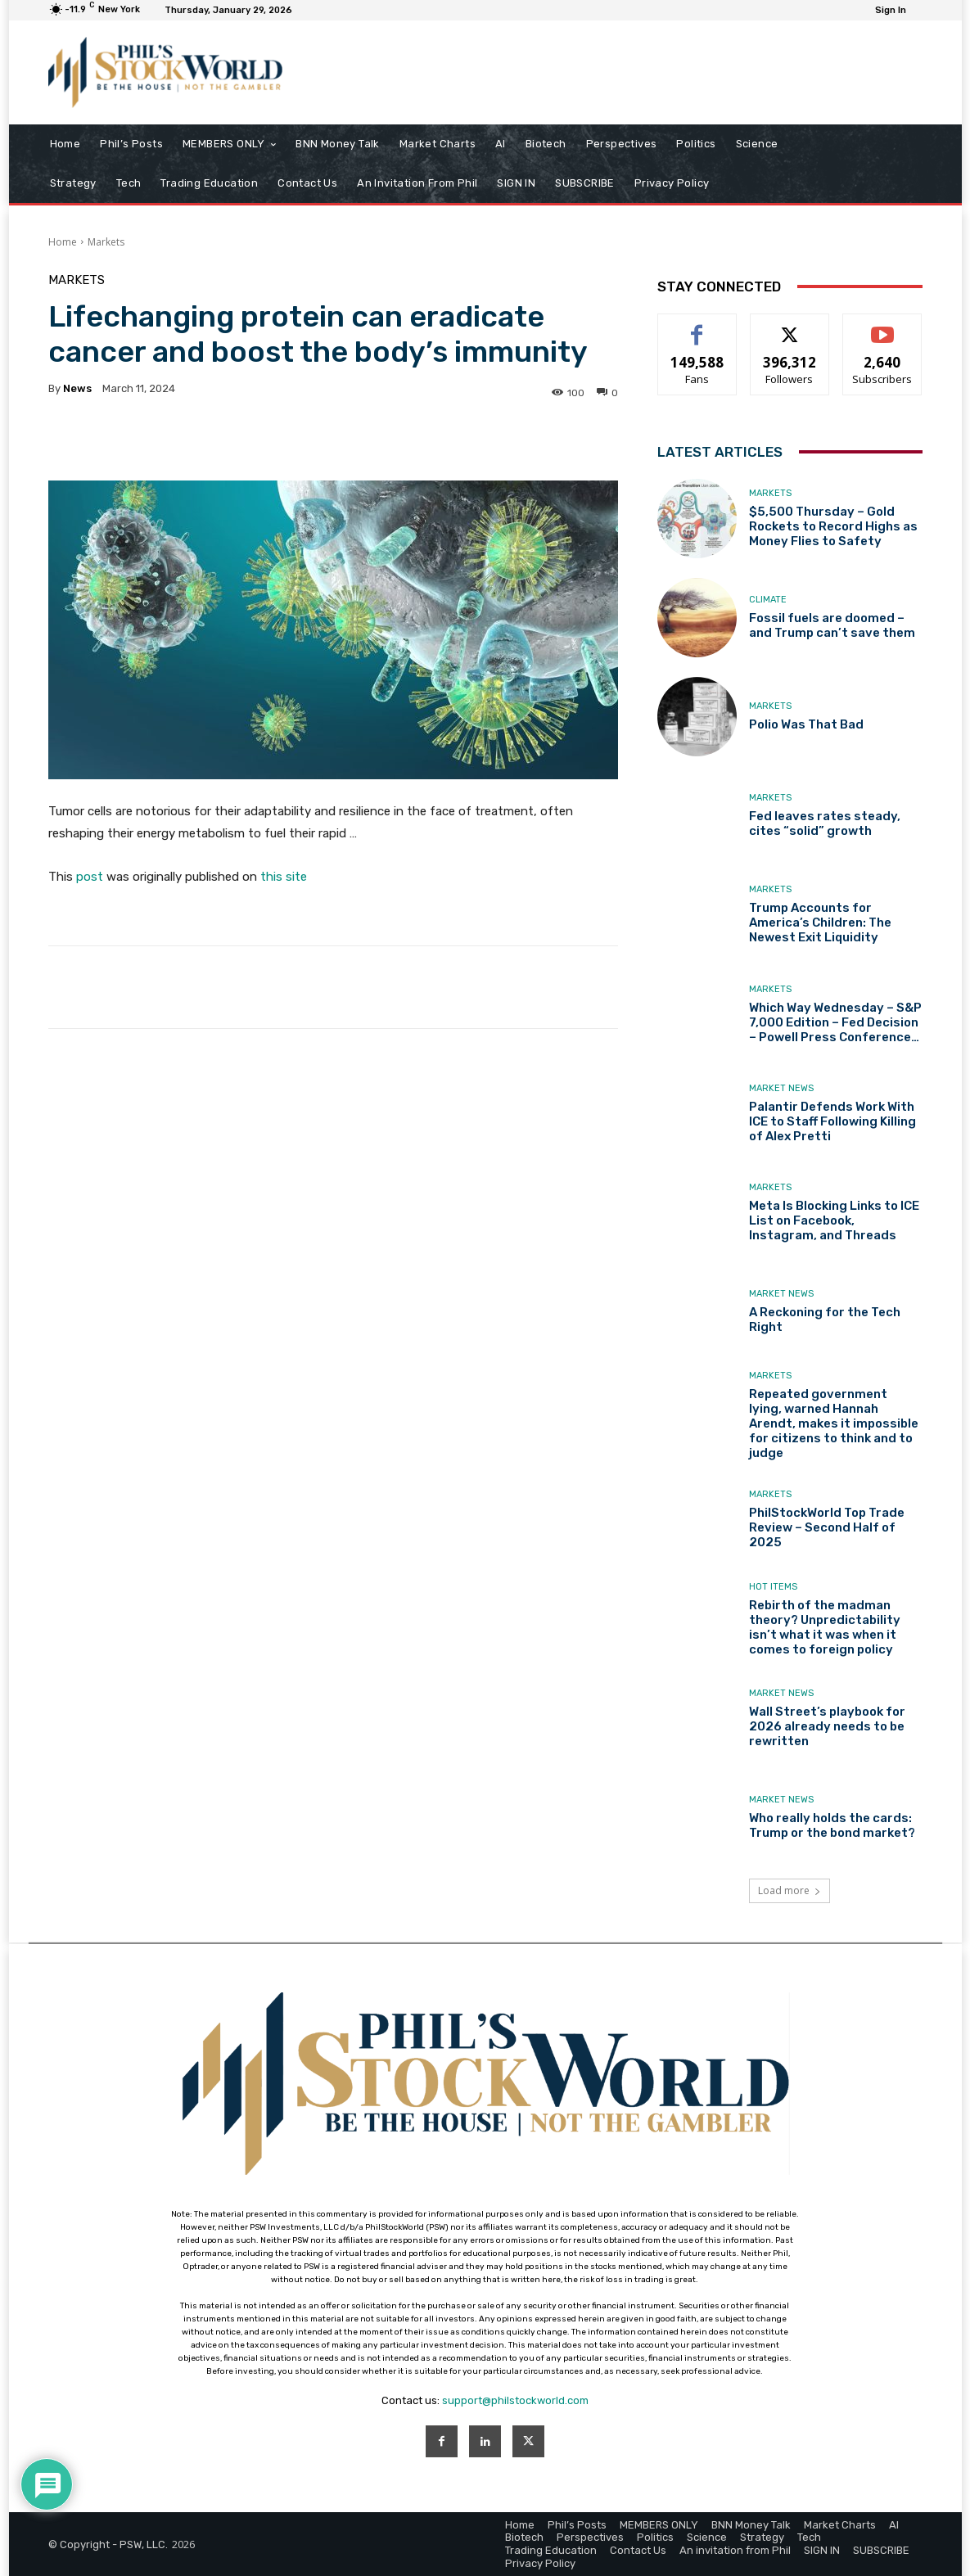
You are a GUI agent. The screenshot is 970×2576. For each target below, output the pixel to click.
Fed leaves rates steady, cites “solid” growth (824, 823)
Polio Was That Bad (806, 724)
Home (62, 242)
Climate (768, 599)
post (89, 876)
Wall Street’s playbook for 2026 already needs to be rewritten (827, 1726)
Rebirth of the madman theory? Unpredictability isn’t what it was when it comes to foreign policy (824, 1627)
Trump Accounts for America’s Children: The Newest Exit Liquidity (820, 922)
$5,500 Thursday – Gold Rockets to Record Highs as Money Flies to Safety (833, 526)
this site (283, 876)
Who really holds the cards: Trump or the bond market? (832, 1825)
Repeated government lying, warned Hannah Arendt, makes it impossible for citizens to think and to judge (833, 1423)
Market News (781, 1088)
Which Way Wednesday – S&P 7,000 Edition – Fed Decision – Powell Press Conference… (835, 1022)
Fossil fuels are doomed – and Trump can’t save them (832, 625)
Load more (789, 1890)
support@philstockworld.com (515, 2400)
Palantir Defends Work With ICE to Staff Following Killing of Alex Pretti (832, 1121)
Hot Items (773, 1586)
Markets (106, 242)
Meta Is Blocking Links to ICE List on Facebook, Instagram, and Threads (834, 1220)
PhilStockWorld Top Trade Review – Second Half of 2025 (827, 1527)
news (77, 388)
